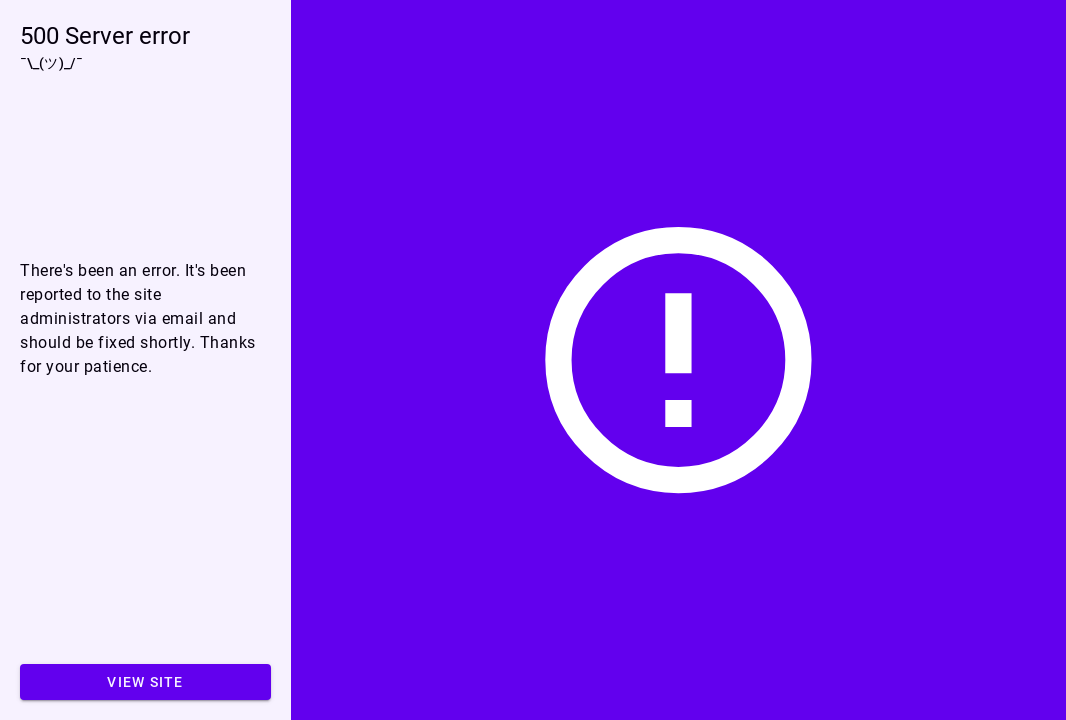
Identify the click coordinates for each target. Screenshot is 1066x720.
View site (145, 682)
